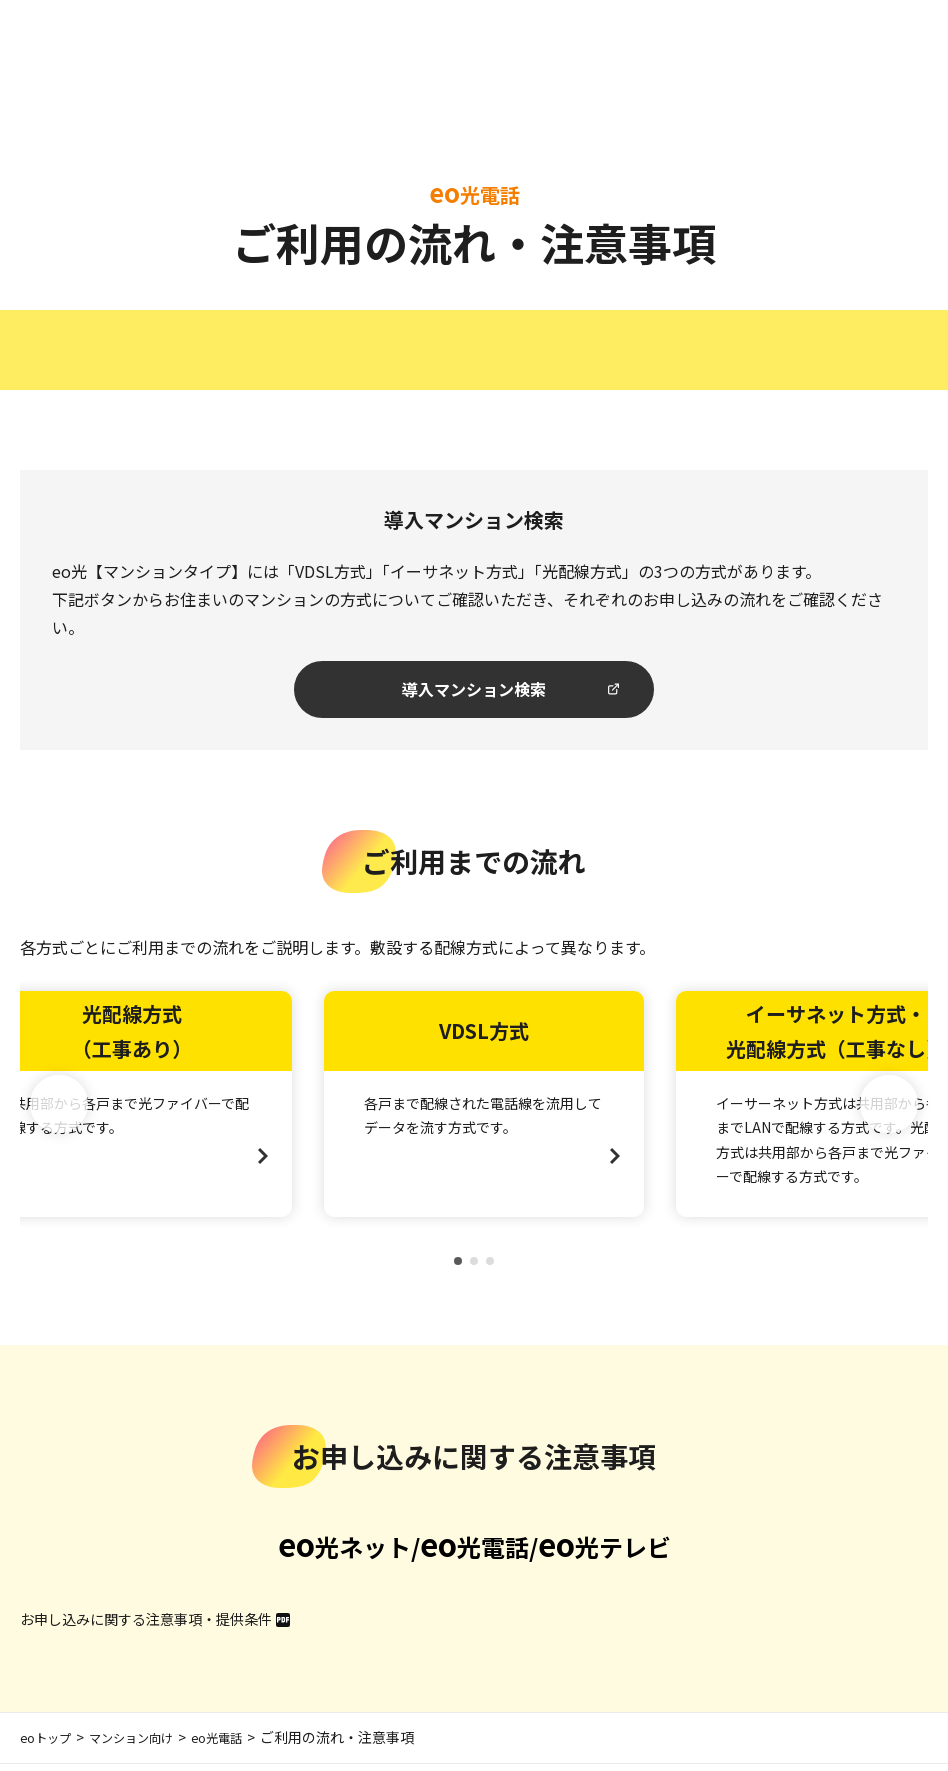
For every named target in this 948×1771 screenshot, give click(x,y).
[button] (889, 1111)
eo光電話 (242, 1745)
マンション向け (146, 1745)
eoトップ (49, 1745)
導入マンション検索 (474, 692)
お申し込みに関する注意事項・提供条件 (164, 1625)
